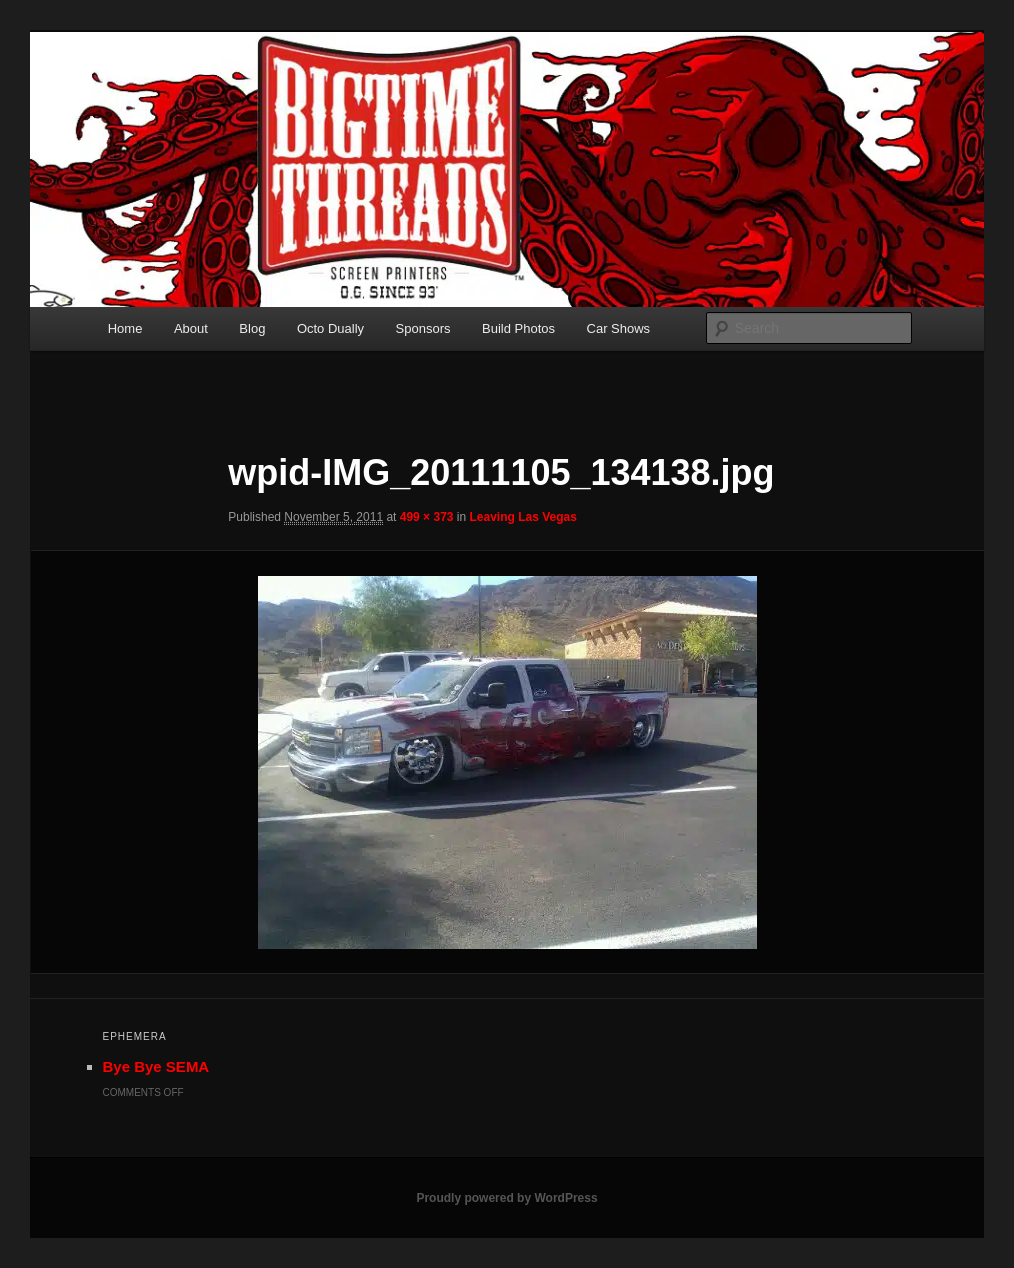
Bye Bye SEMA (156, 1066)
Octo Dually (330, 328)
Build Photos (518, 328)
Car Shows (619, 328)
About (191, 328)
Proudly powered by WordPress (506, 1198)
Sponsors (423, 328)
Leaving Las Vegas (523, 517)
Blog (252, 328)
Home (125, 328)
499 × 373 (427, 517)
